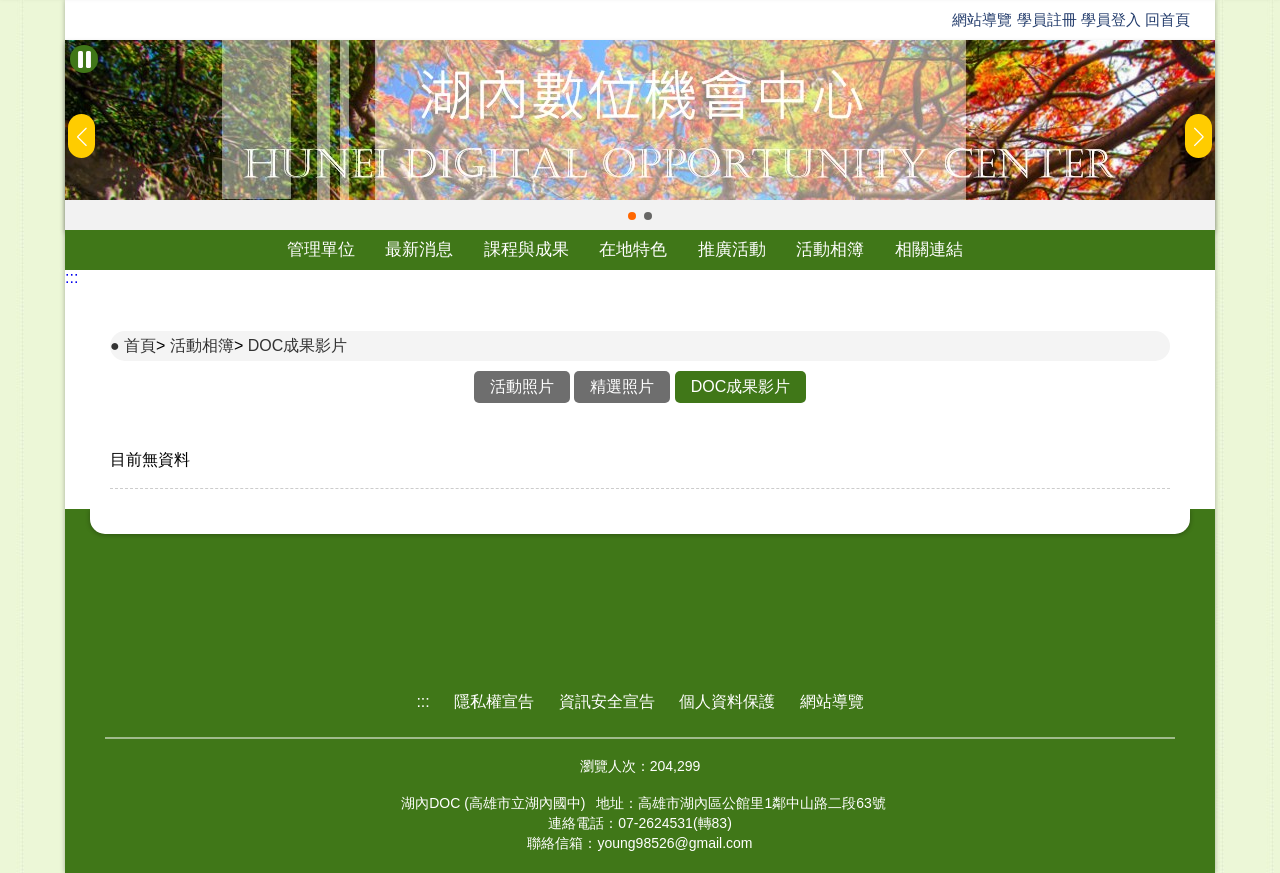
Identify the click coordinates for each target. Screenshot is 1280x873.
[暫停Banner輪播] (84, 59)
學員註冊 (1047, 19)
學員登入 (1111, 19)
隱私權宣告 (494, 701)
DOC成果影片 (298, 345)
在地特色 (633, 249)
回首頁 (1167, 19)
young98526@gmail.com (674, 843)
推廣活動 (732, 249)
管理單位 (321, 249)
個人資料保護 (727, 701)
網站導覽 (982, 19)
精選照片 (622, 386)
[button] (632, 216)
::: (71, 277)
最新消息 (419, 249)
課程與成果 (526, 249)
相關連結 (929, 249)
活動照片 (522, 386)
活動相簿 (830, 249)
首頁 (140, 345)
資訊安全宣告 (607, 701)
